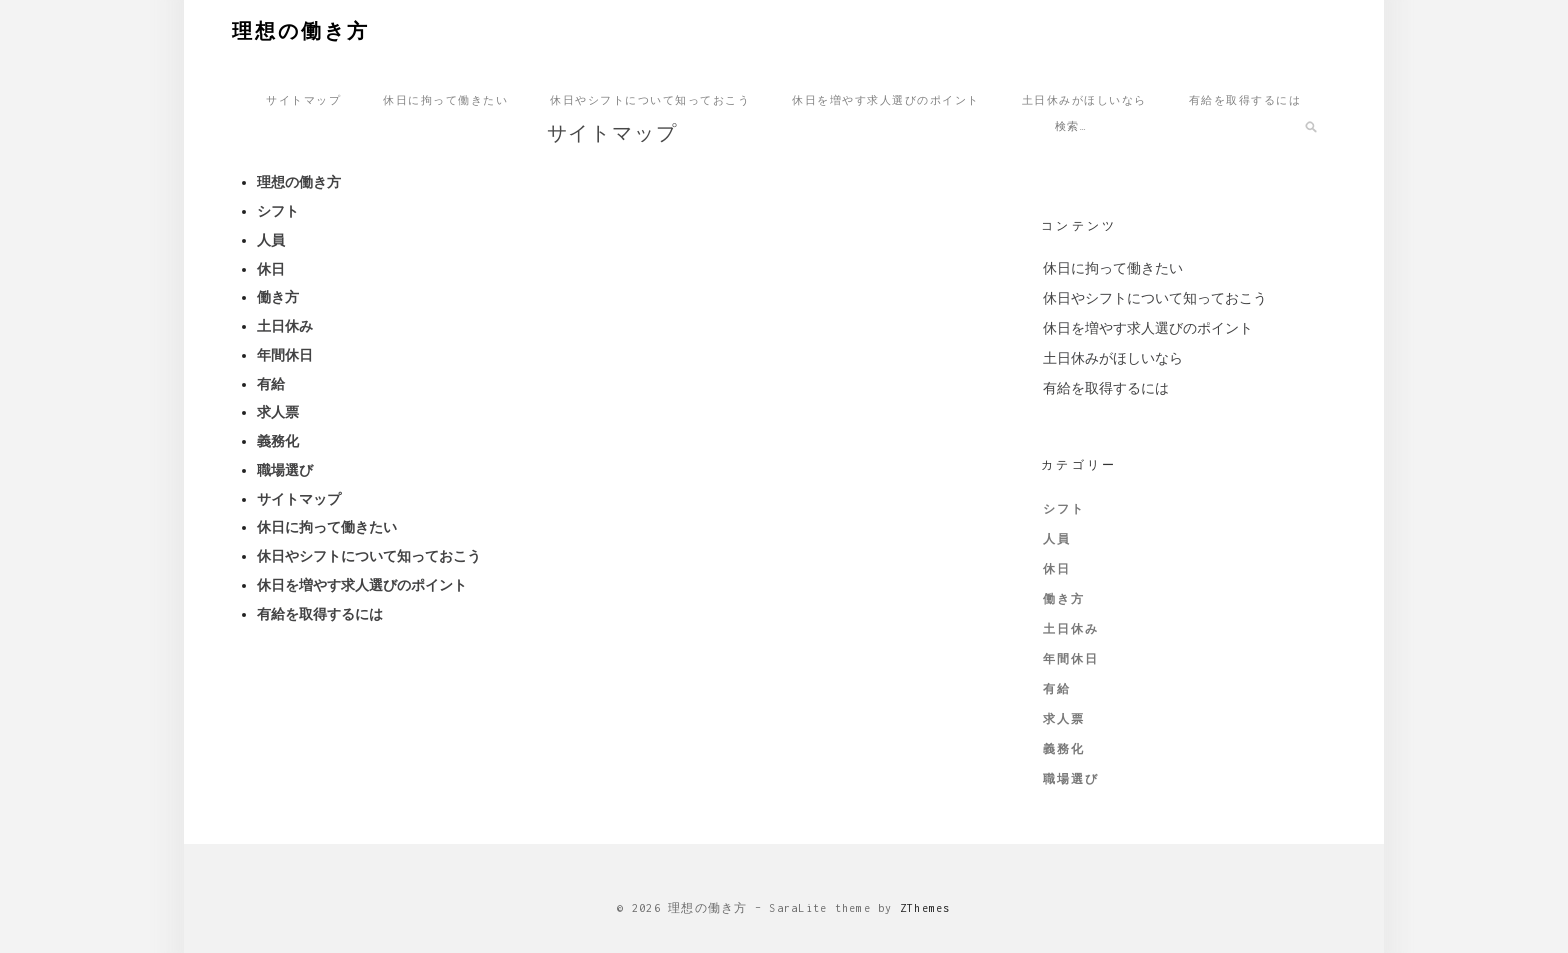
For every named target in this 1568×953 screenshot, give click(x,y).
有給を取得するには (1245, 99)
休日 (271, 272)
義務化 (278, 445)
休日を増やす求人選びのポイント (886, 99)
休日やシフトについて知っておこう (650, 99)
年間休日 (285, 358)
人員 (271, 243)
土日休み (285, 330)
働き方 (278, 301)
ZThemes (925, 908)
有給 (271, 387)
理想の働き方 (301, 29)
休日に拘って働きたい (445, 99)
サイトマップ (303, 99)
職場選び (285, 473)
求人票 (278, 416)
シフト (278, 215)
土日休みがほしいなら (1084, 99)
